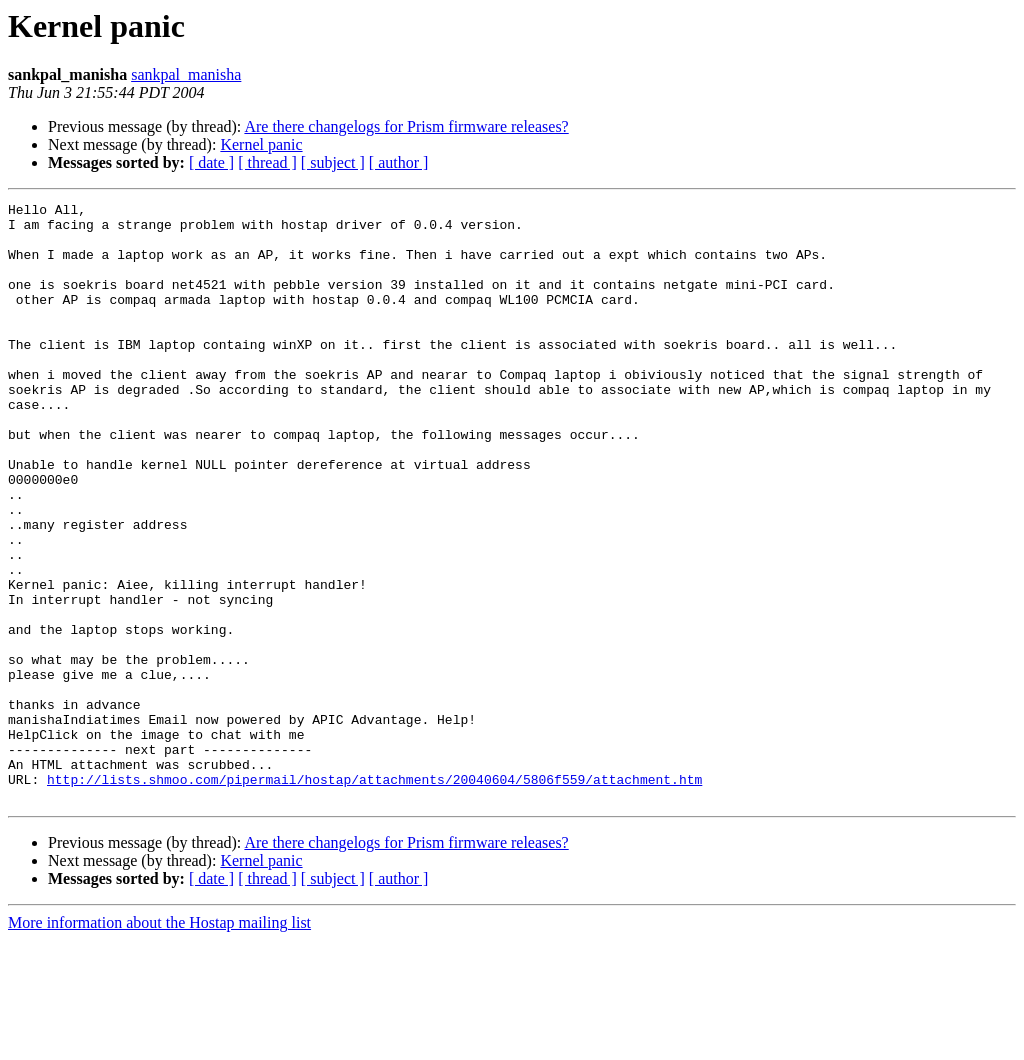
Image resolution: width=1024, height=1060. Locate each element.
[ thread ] (267, 162)
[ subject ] (333, 162)
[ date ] (211, 162)
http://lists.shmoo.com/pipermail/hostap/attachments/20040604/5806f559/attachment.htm (374, 896)
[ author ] (399, 162)
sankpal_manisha (186, 74)
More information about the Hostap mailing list (159, 1042)
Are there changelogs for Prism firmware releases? (406, 126)
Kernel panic (261, 144)
